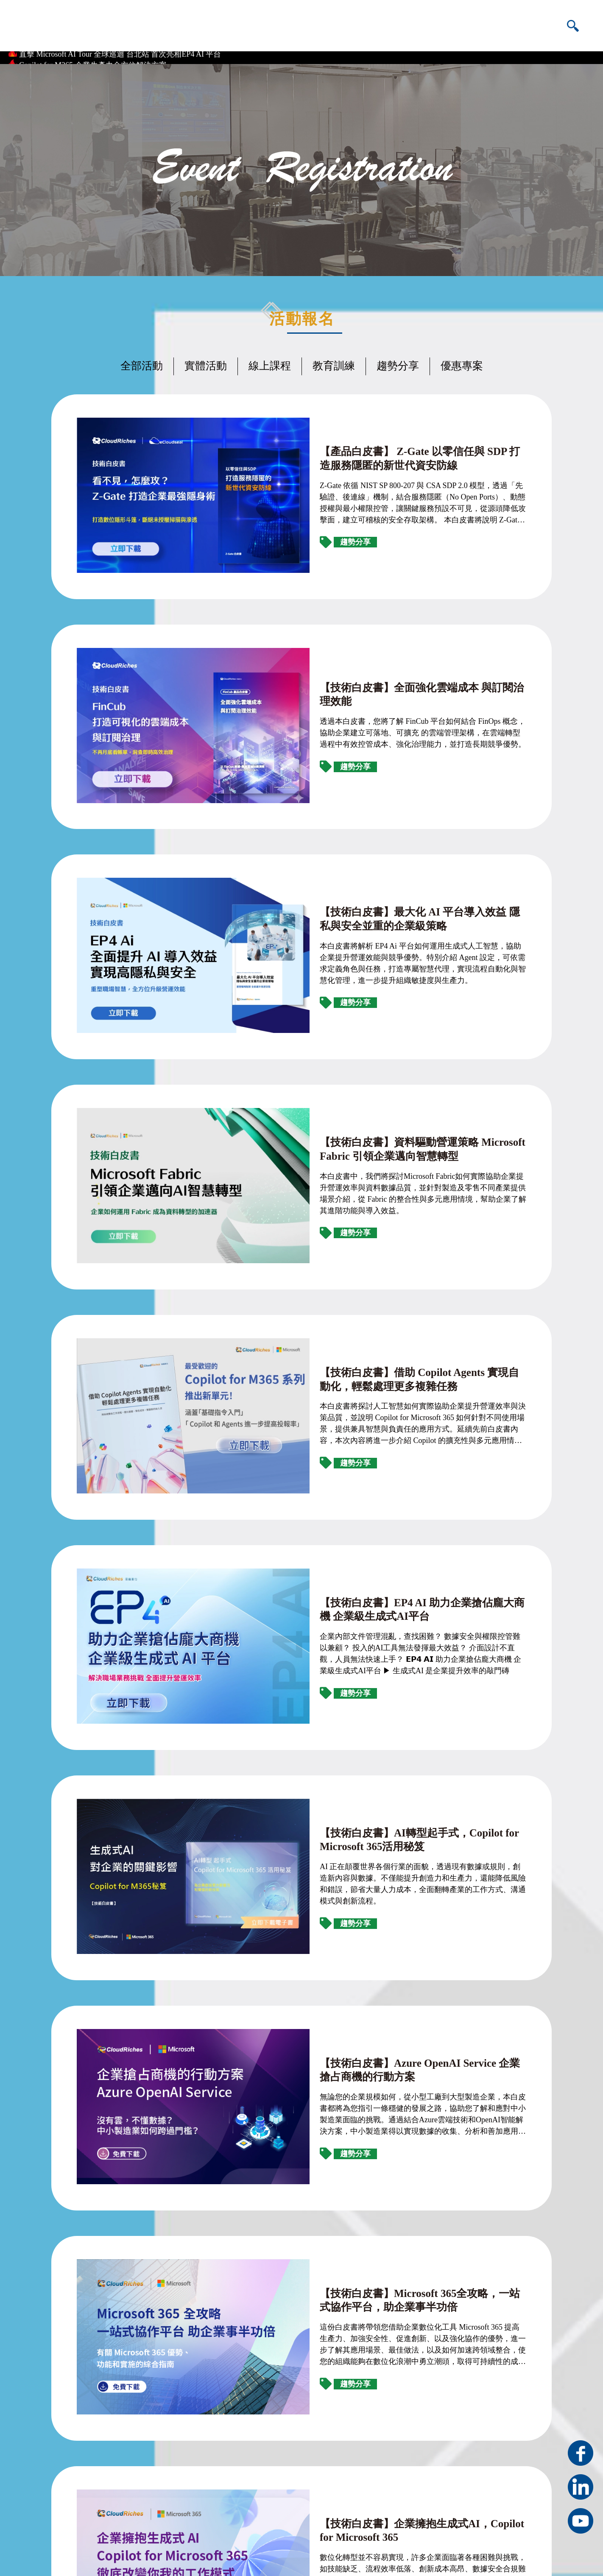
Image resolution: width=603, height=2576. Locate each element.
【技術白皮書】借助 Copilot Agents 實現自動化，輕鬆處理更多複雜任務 (372, 1092)
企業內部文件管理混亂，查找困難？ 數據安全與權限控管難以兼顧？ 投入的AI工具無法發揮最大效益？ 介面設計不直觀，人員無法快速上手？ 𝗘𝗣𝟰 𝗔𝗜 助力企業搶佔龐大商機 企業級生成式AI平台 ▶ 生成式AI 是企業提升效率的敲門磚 (372, 1308)
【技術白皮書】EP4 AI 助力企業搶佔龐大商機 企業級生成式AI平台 (372, 1269)
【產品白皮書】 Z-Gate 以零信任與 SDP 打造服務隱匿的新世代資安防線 (373, 425)
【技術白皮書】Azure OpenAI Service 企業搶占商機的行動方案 (373, 1592)
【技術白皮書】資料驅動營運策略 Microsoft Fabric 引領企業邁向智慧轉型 (372, 928)
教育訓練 (334, 360)
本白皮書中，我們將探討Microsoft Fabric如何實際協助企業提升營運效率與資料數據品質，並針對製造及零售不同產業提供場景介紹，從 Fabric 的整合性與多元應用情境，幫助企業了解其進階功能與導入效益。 (374, 967)
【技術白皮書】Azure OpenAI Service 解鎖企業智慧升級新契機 (373, 2244)
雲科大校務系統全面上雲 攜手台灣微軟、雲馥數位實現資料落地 (127, 49)
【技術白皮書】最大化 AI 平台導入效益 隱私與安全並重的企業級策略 (373, 763)
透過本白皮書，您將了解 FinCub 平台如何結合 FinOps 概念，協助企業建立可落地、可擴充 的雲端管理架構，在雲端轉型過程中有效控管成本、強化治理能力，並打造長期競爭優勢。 (375, 632)
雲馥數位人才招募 (298, 2515)
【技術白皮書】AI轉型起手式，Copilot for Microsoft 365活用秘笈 (373, 1434)
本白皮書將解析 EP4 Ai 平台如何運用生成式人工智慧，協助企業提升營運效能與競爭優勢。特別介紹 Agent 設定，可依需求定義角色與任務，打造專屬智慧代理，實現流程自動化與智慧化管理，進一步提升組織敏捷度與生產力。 (373, 802)
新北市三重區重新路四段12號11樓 (325, 2478)
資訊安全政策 (534, 2556)
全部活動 (141, 360)
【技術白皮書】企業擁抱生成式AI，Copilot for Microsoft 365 (368, 1919)
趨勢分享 (398, 360)
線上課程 (269, 360)
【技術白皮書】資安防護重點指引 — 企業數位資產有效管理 (365, 2082)
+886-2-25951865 (449, 2478)
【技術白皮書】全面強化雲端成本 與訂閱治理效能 (343, 600)
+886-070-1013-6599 (454, 2496)
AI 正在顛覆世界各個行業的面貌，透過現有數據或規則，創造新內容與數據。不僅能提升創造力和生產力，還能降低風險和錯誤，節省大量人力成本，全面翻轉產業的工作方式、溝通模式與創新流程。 (375, 1473)
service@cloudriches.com (307, 2496)
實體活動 (205, 360)
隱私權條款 (497, 2556)
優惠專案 (462, 360)
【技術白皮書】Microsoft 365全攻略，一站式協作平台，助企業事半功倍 (373, 1761)
